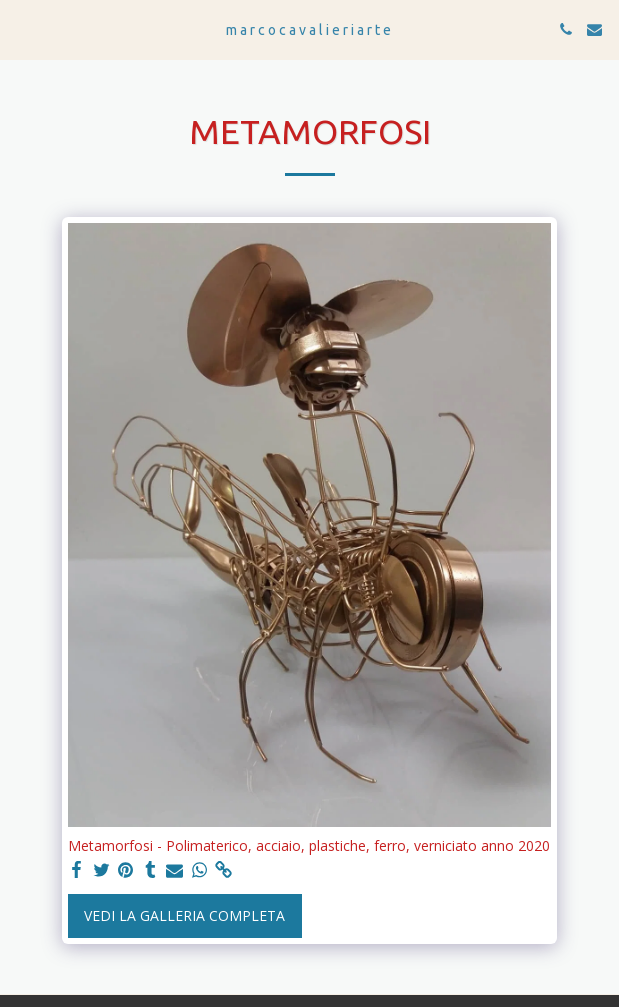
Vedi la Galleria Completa (184, 915)
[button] (22, 28)
